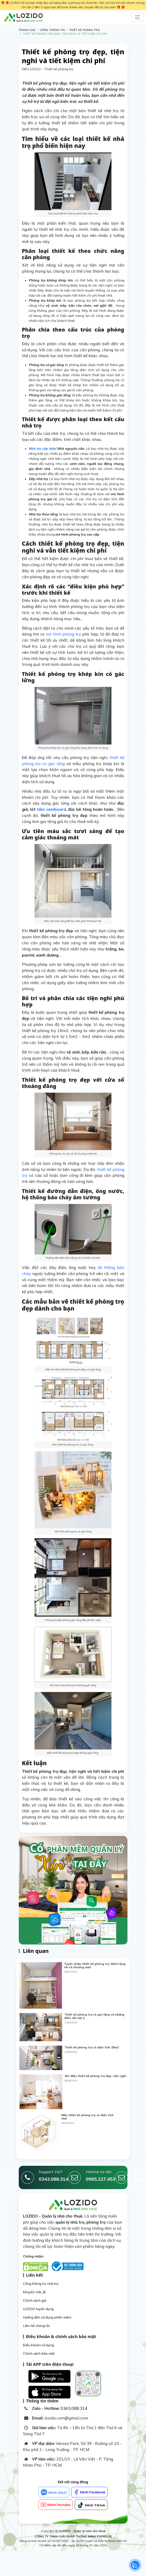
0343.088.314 (73, 2408)
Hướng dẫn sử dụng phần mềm (47, 2317)
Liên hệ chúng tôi (36, 2326)
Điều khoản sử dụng (38, 2345)
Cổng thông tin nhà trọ (40, 2283)
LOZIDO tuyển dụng (38, 2309)
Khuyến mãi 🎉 (34, 2292)
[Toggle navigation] (137, 17)
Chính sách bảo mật (39, 2353)
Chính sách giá (34, 2300)
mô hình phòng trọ (63, 634)
